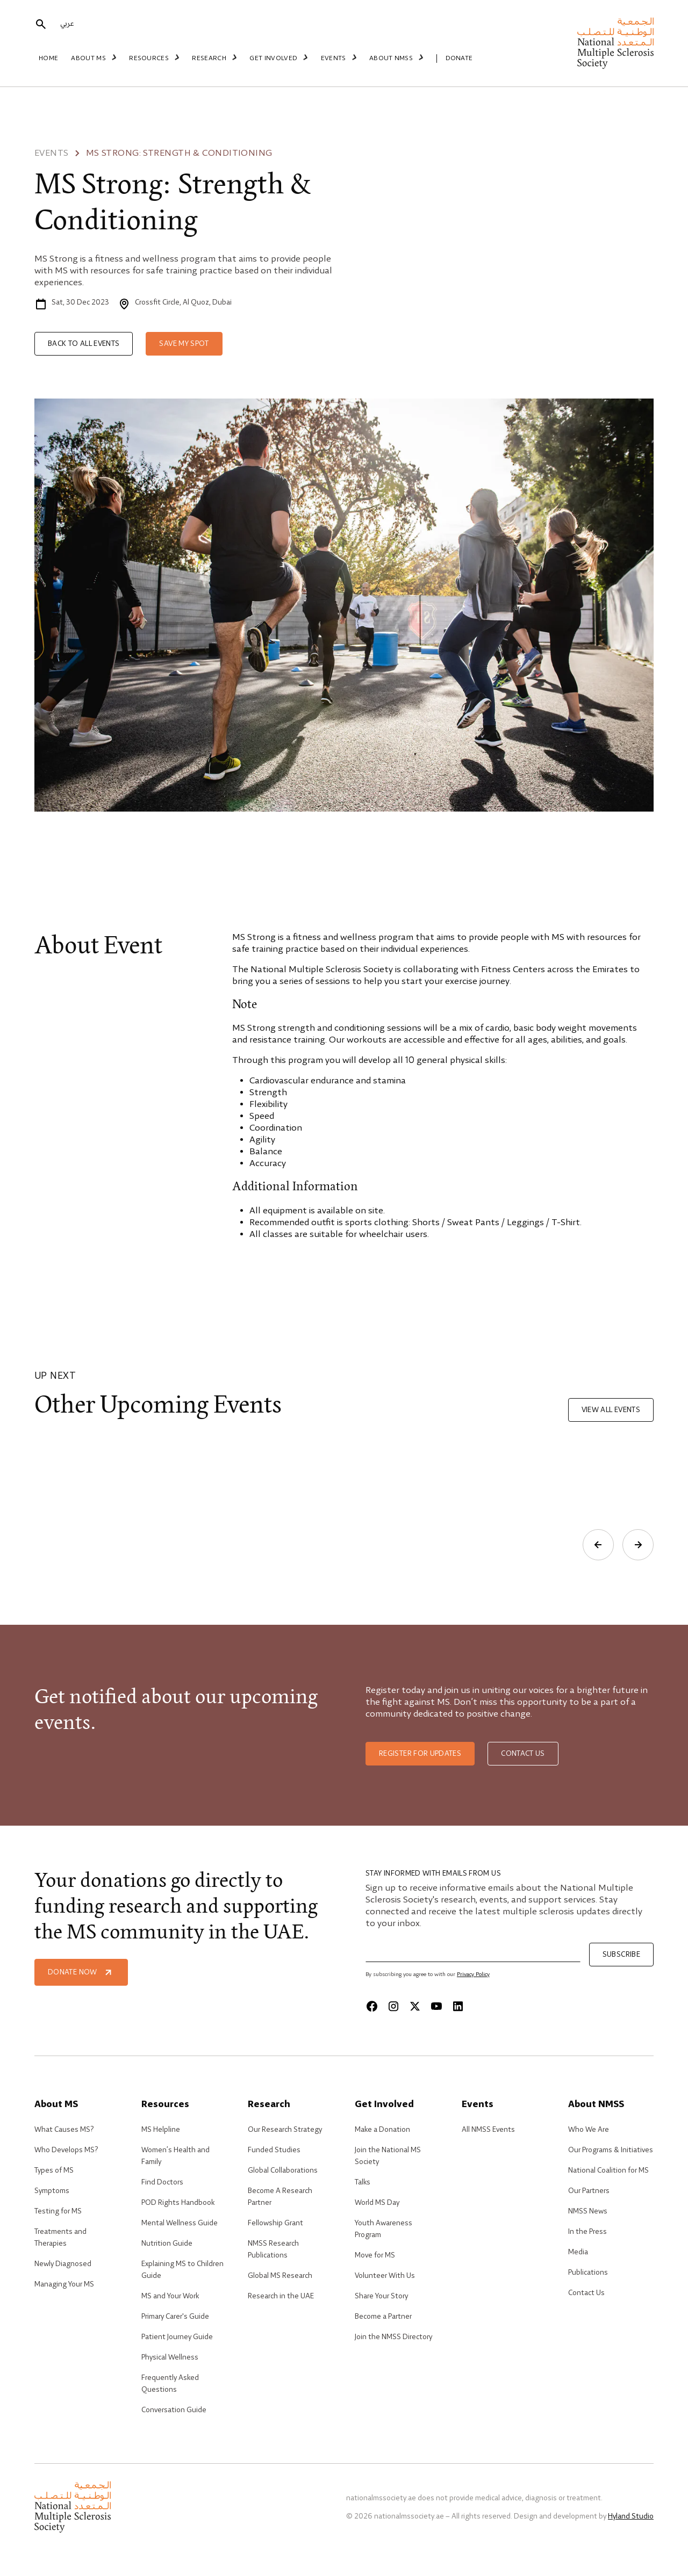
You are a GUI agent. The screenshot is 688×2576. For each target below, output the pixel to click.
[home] (615, 43)
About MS (95, 58)
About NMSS (388, 58)
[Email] (473, 1952)
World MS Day (377, 2203)
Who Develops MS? (66, 2150)
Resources (153, 58)
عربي (67, 25)
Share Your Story (381, 2296)
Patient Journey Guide (177, 2337)
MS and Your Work (170, 2296)
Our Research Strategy (285, 2129)
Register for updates (420, 1754)
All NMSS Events (488, 2129)
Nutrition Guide (166, 2243)
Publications (588, 2272)
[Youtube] (436, 2006)
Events (332, 58)
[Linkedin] (458, 2006)
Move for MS (375, 2255)
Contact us (523, 1754)
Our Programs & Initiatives (610, 2150)
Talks (362, 2182)
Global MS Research (280, 2276)
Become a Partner (383, 2316)
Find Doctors (162, 2182)
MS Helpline (160, 2129)
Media (578, 2252)
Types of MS (54, 2170)
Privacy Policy (473, 1974)
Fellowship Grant (275, 2223)
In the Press (587, 2232)
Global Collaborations (283, 2170)
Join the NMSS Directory (393, 2337)
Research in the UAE (281, 2296)
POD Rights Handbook (177, 2203)
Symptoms (51, 2191)
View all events (611, 1410)
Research (212, 58)
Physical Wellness (169, 2357)
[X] (414, 2006)
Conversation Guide (173, 2410)
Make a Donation (382, 2129)
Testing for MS (58, 2211)
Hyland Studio (631, 2516)
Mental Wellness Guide (179, 2223)
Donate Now (81, 1972)
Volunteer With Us (385, 2276)
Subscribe (621, 1954)
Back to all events (83, 344)
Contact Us (586, 2293)
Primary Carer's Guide (175, 2316)
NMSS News (587, 2211)
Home (48, 58)
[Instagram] (393, 2006)
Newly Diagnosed (62, 2264)
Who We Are (588, 2129)
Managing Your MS (64, 2284)
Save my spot (184, 344)
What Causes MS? (64, 2129)
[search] (40, 25)
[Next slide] (638, 1544)
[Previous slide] (598, 1544)
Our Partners (589, 2191)
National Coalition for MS (608, 2170)
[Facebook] (372, 2006)
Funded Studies (274, 2150)
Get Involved (274, 58)
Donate (448, 58)
